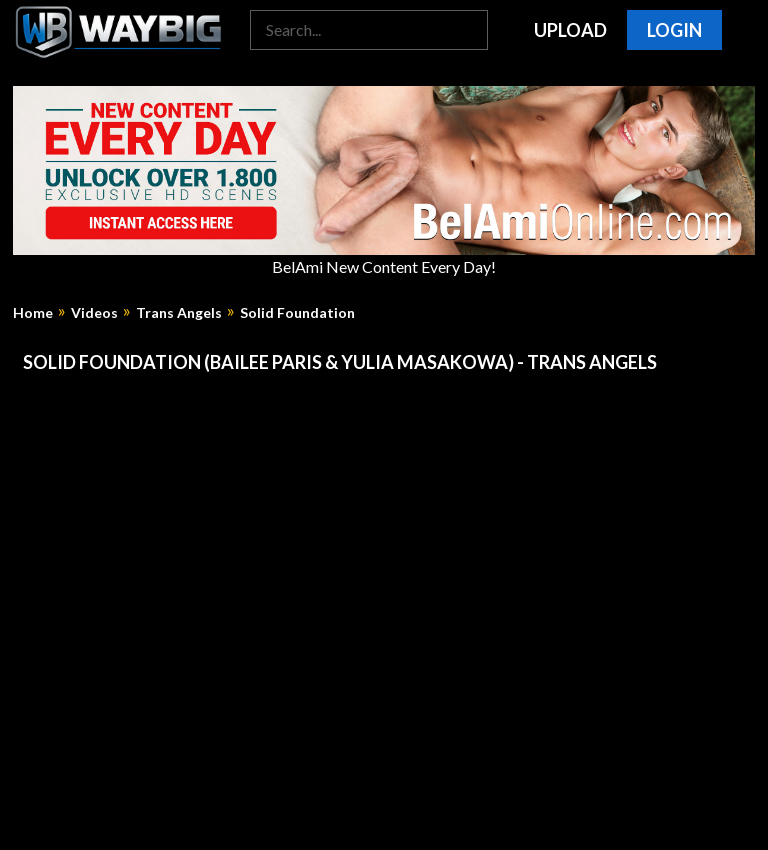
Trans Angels (179, 313)
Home (33, 313)
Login (674, 30)
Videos (94, 313)
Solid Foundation (297, 313)
